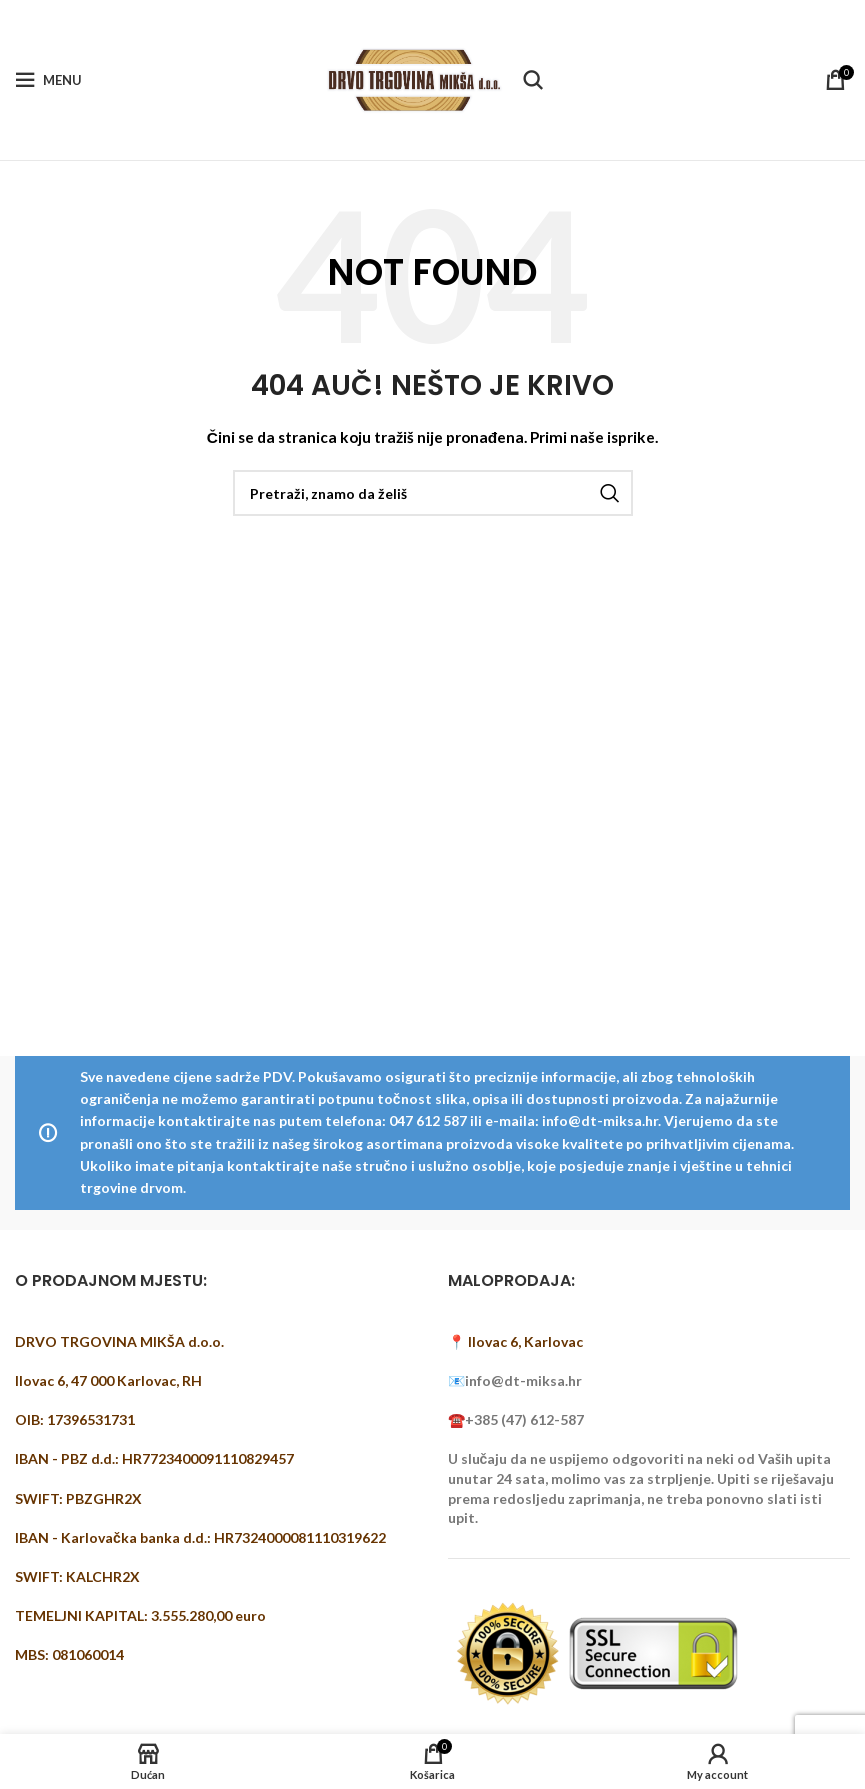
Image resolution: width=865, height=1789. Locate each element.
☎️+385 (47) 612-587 (516, 1419)
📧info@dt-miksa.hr (515, 1380)
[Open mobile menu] (48, 80)
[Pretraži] (533, 80)
